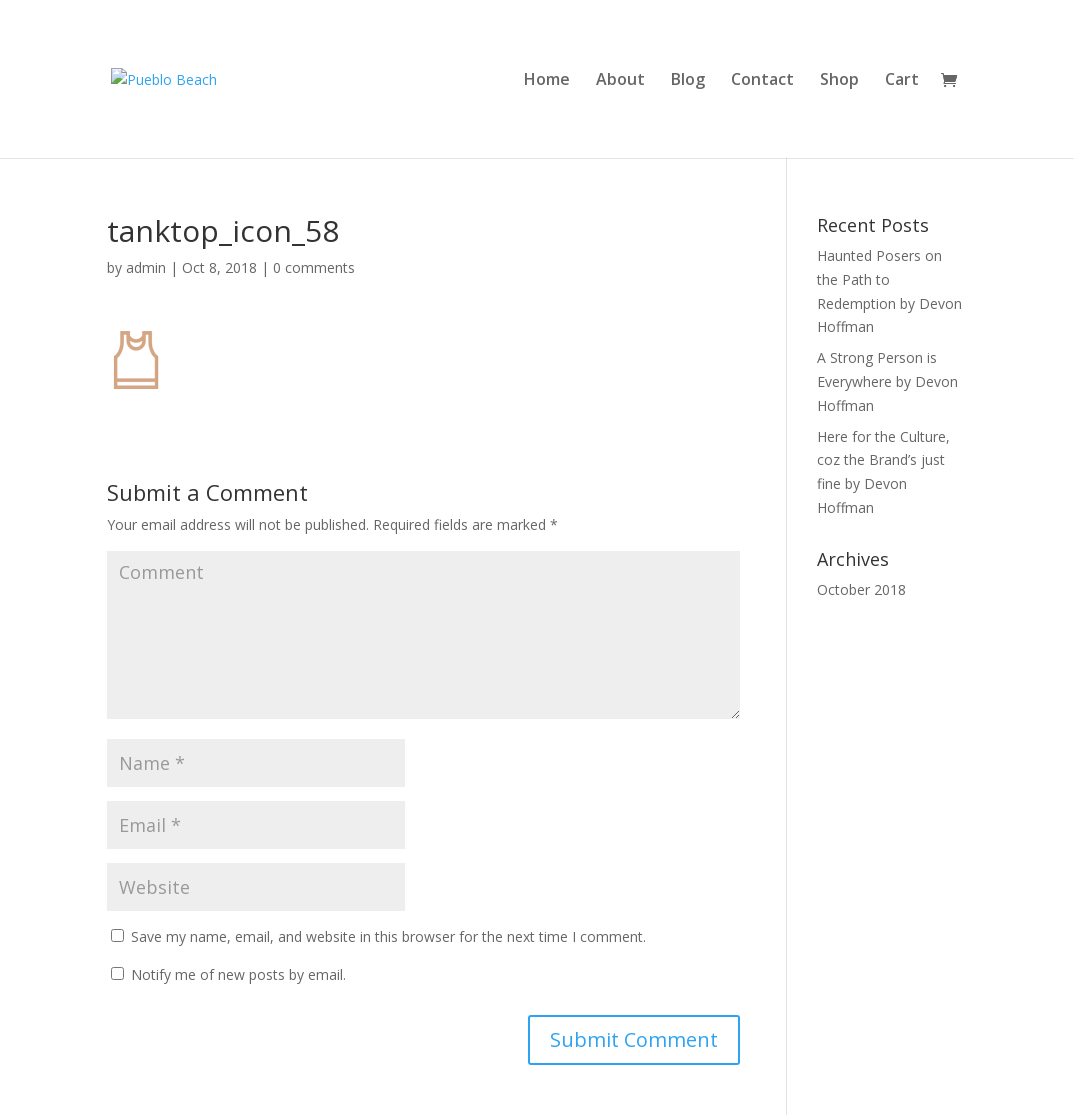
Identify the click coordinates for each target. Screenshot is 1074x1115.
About (620, 81)
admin (146, 267)
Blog (688, 81)
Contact (762, 81)
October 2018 (861, 589)
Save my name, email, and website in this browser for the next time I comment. (388, 936)
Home (547, 81)
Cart (902, 81)
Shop (839, 81)
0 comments (314, 267)
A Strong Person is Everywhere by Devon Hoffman (887, 381)
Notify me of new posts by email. (238, 974)
